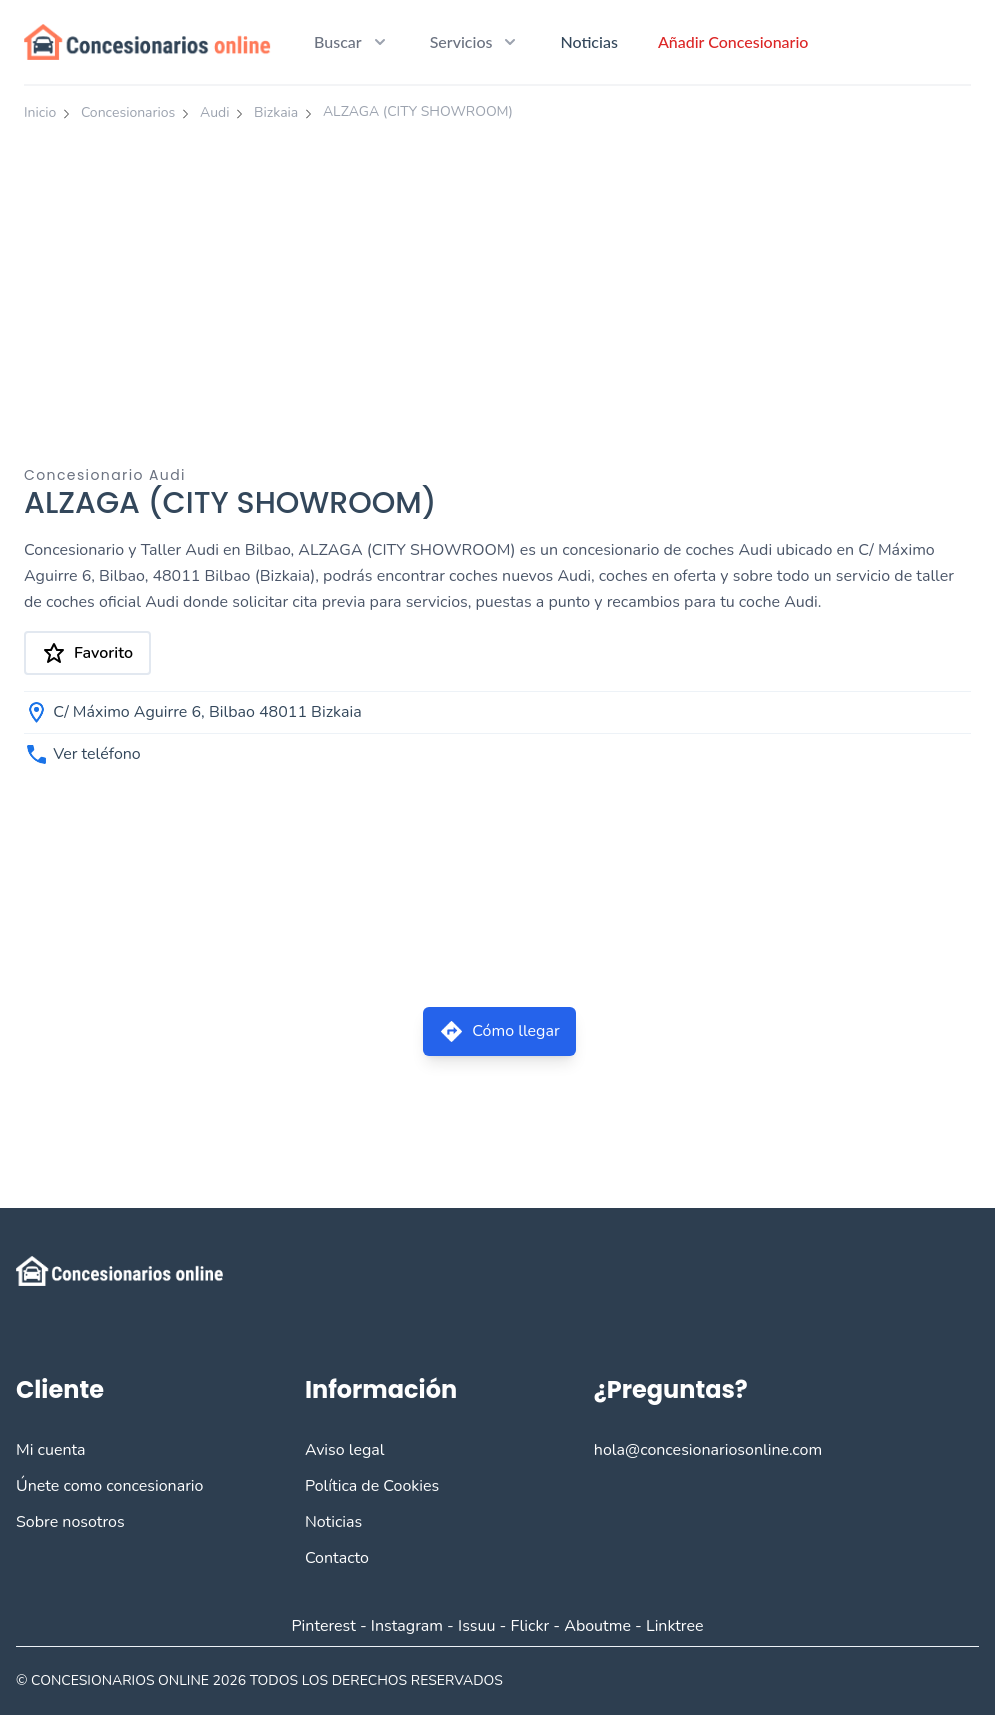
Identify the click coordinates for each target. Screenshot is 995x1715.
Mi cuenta (51, 1450)
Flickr (530, 1626)
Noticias (588, 41)
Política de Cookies (372, 1486)
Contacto (337, 1558)
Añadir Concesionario (733, 41)
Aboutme (597, 1626)
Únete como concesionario (109, 1486)
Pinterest (323, 1626)
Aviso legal (345, 1450)
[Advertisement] (497, 283)
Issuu (476, 1626)
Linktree (675, 1626)
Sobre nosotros (70, 1522)
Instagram (407, 1626)
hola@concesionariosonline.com (708, 1450)
